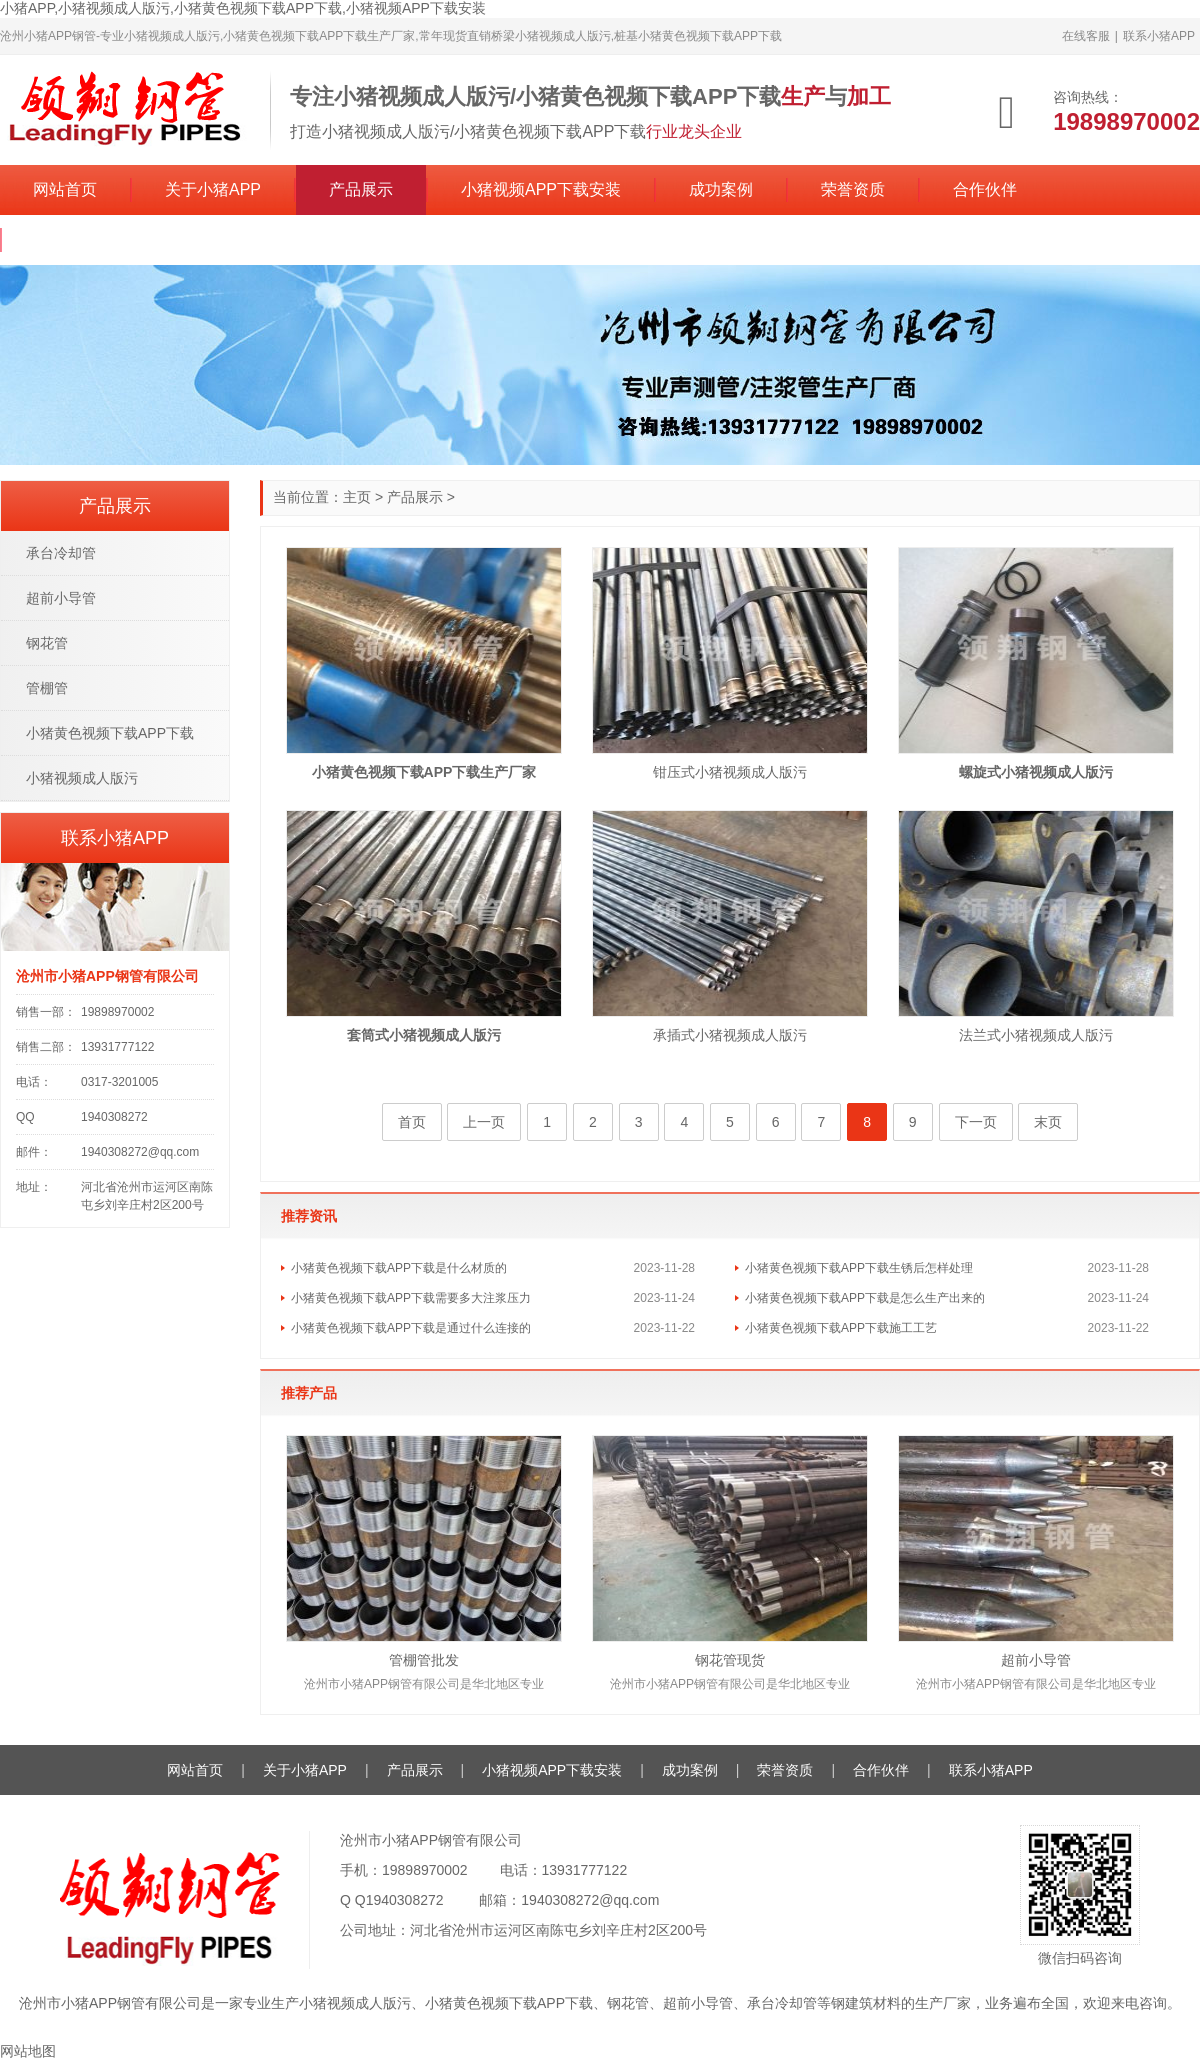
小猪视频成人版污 (82, 778)
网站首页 (65, 189)
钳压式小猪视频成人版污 (730, 772)
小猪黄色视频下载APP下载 (110, 733)
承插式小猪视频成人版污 (730, 1035)
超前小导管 (1036, 1660)
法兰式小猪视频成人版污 (1036, 1035)
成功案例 (721, 189)
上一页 (484, 1122)
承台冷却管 (61, 553)
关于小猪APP (213, 189)
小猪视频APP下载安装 (541, 189)
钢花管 (47, 643)
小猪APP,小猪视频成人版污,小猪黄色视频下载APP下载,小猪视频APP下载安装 (243, 8)
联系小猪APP (1159, 36)
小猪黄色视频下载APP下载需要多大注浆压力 (411, 1298)
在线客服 (1086, 36)
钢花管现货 (730, 1660)
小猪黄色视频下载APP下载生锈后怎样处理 (859, 1268)
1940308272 (405, 1900)
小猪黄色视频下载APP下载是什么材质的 (399, 1268)
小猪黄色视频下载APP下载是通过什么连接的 (411, 1328)
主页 (357, 497)
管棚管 (47, 688)
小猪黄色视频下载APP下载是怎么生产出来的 (865, 1298)
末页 (1048, 1122)
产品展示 (361, 189)
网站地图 (28, 2051)
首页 (412, 1122)
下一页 (976, 1122)
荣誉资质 (853, 189)
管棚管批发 (424, 1660)
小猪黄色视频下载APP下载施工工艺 (841, 1328)
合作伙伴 (985, 189)
